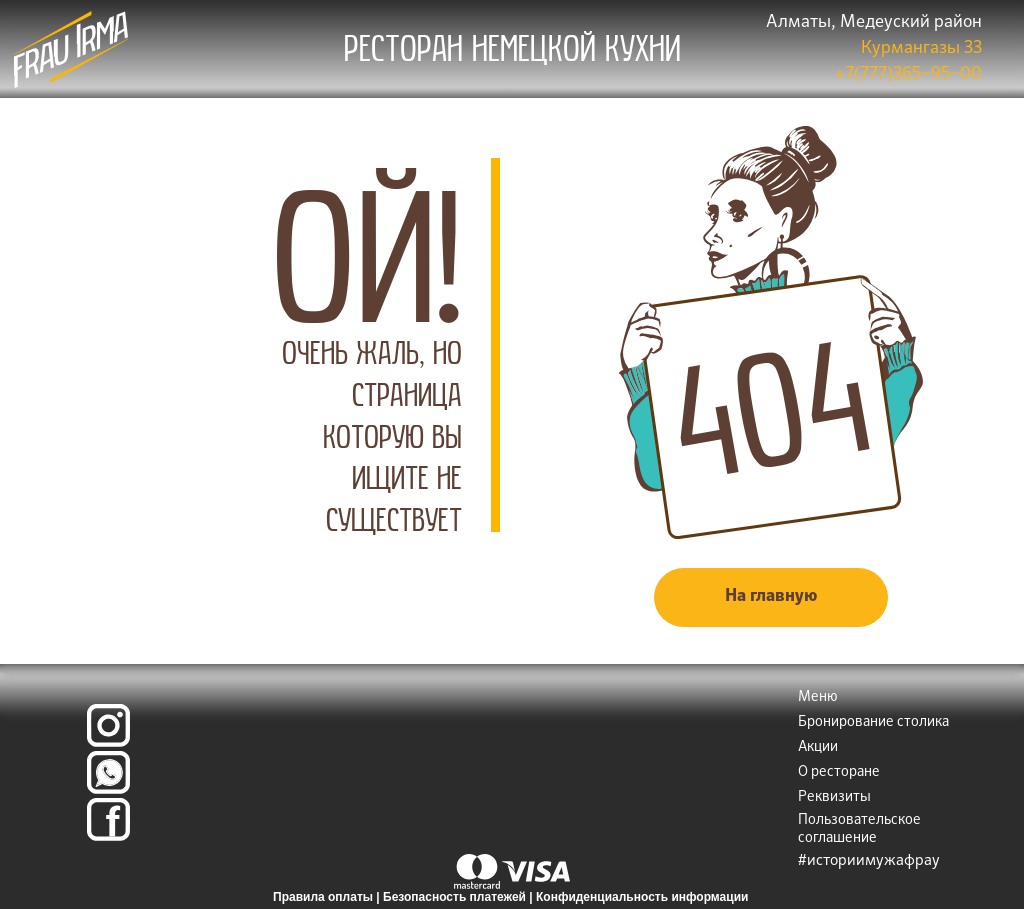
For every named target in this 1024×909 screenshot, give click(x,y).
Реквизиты (834, 797)
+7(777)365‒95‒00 (908, 74)
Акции (818, 747)
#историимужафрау (869, 860)
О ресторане (839, 772)
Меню (818, 697)
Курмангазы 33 (921, 48)
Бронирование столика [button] (873, 722)
